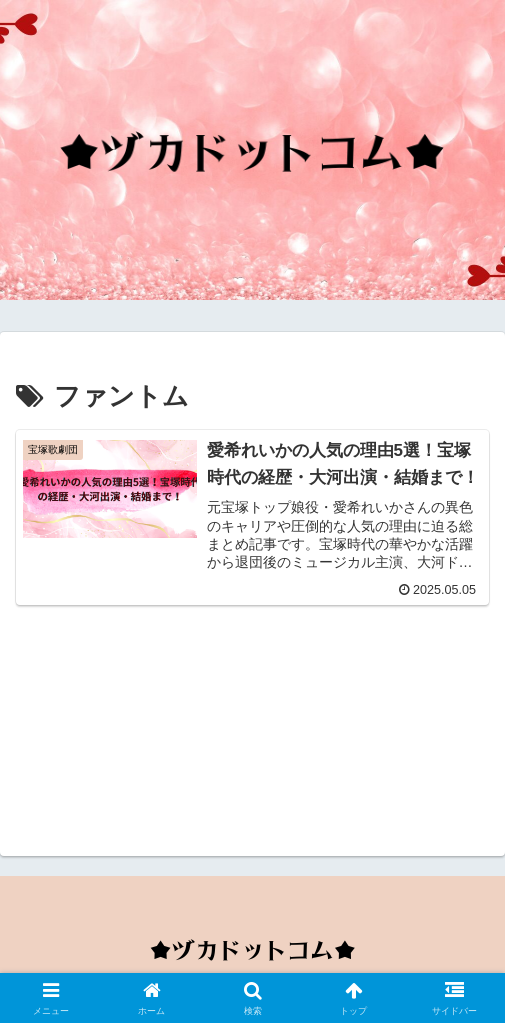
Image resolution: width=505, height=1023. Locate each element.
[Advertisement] (252, 725)
